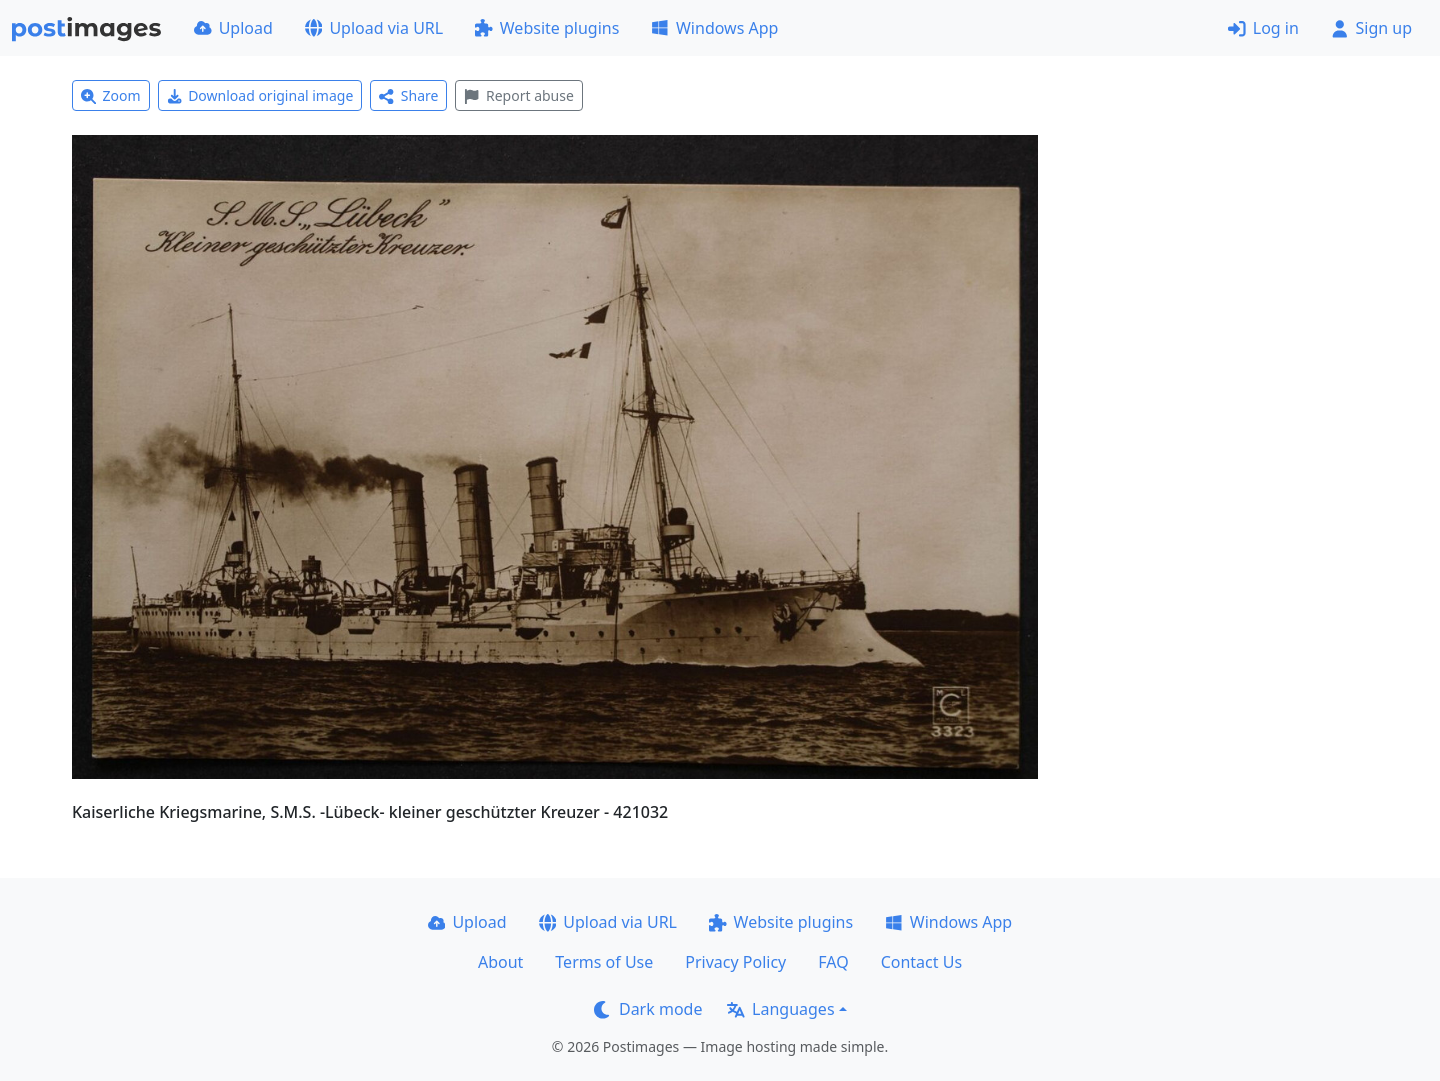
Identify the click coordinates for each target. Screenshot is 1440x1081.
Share (408, 95)
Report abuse (518, 95)
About (500, 962)
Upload (233, 28)
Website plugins (547, 28)
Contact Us (921, 962)
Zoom (111, 95)
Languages (780, 1009)
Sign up (1371, 28)
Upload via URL (374, 28)
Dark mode (648, 1009)
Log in (1263, 28)
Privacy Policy (735, 962)
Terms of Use (604, 962)
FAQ (833, 962)
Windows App (714, 28)
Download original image (260, 95)
